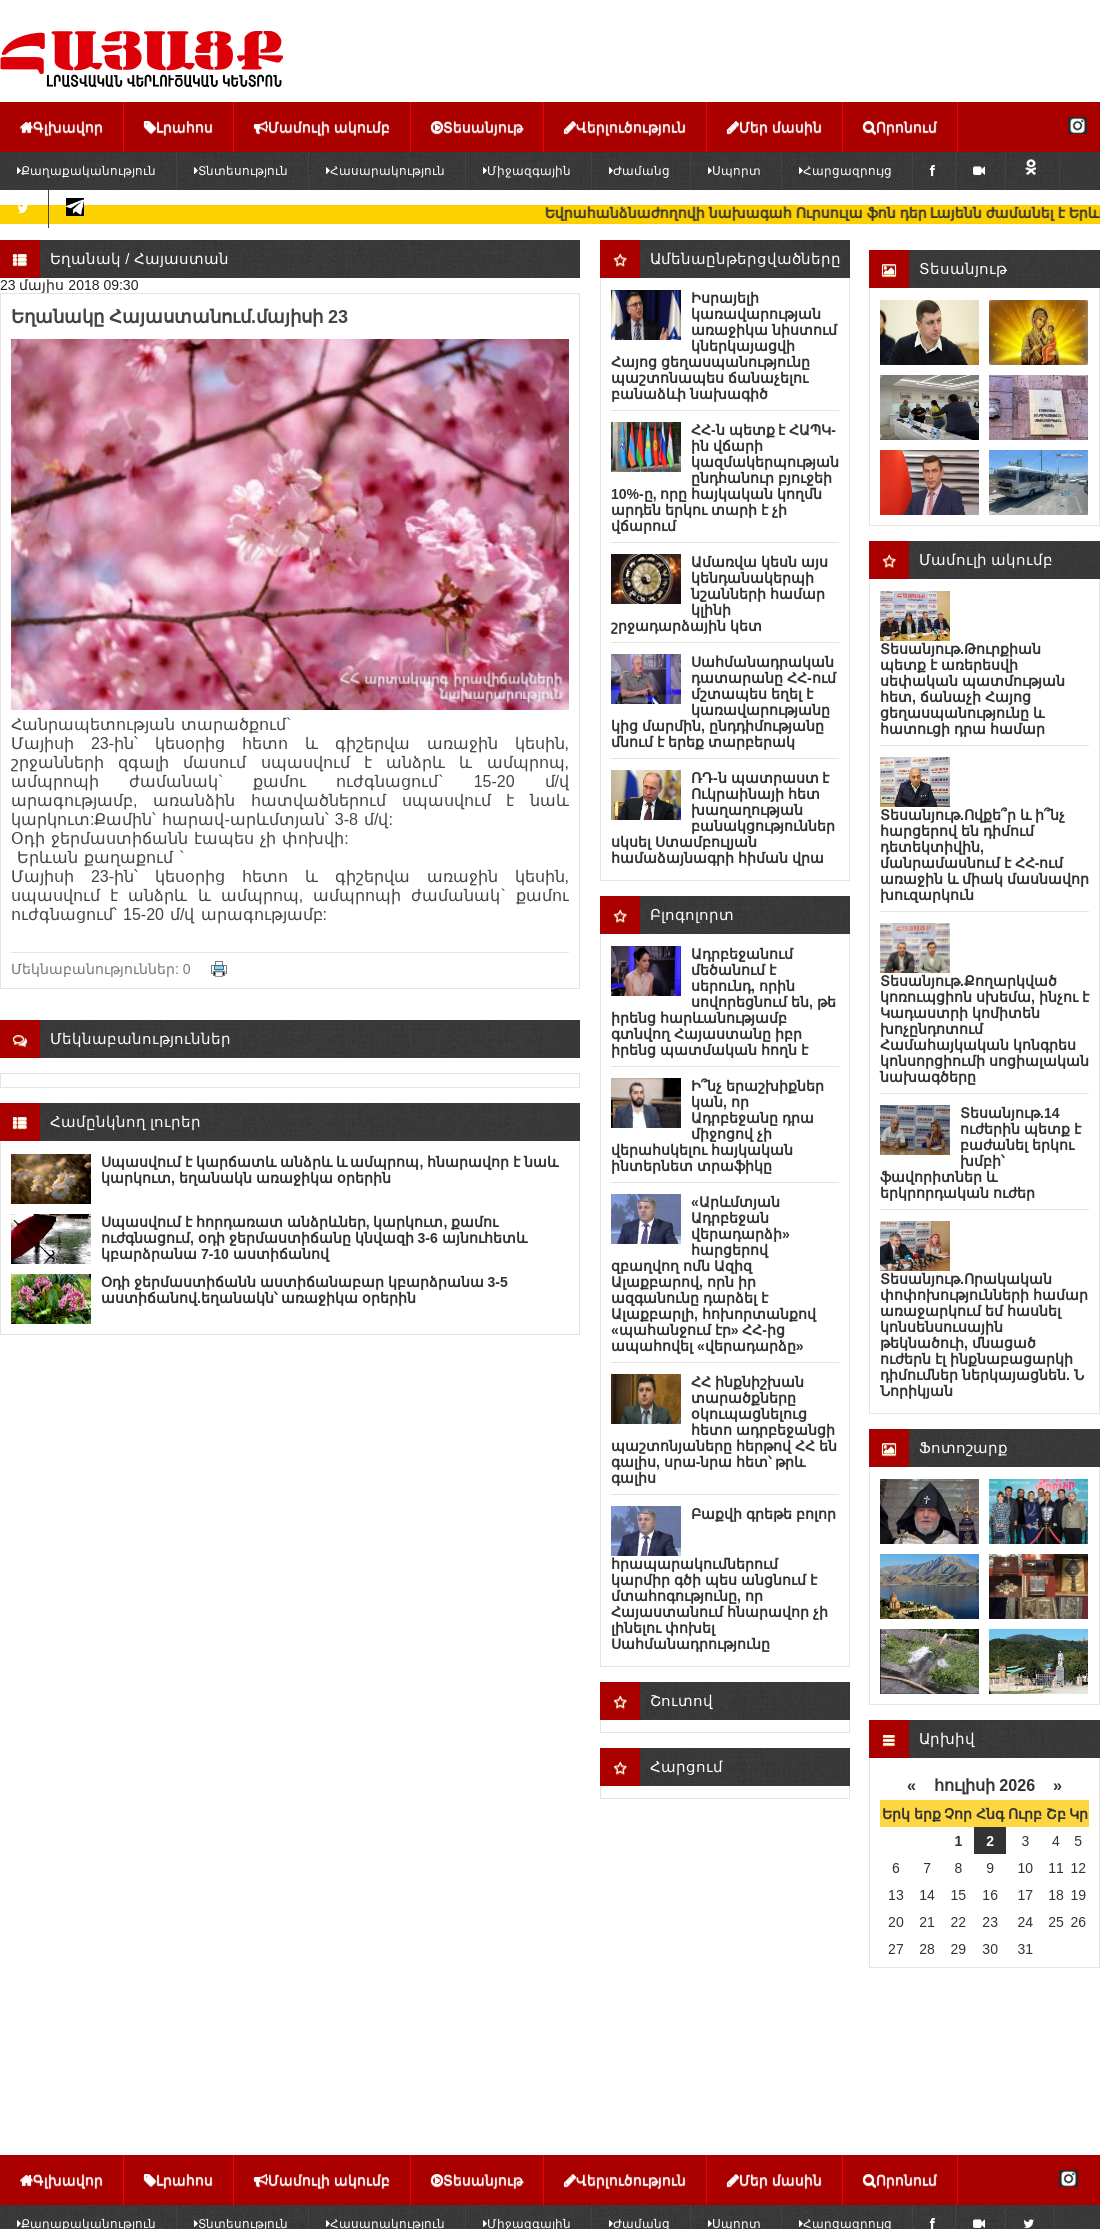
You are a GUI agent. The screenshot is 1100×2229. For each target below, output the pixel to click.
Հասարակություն (385, 171)
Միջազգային (527, 171)
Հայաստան (181, 258)
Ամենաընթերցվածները (745, 258)
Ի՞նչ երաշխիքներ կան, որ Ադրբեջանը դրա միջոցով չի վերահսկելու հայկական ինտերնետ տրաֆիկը (717, 1126)
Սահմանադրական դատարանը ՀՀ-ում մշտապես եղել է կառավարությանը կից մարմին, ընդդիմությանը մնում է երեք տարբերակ (723, 702)
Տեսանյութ (477, 127)
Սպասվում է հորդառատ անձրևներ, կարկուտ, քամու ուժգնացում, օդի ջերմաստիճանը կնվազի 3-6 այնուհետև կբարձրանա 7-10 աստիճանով (314, 1238)
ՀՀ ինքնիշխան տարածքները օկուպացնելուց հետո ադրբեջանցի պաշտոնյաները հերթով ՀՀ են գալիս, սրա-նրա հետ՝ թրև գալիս (724, 1430)
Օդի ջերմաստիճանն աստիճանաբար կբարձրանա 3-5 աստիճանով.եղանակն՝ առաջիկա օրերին (304, 1290)
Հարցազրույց (845, 171)
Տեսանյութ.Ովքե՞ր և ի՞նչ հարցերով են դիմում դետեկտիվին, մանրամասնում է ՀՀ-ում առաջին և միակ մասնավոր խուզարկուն (984, 855)
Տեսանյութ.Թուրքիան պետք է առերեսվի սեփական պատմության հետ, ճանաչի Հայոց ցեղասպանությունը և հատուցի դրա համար (972, 689)
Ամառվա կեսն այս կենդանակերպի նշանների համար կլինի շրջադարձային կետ (719, 594)
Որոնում (900, 127)
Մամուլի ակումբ (322, 127)
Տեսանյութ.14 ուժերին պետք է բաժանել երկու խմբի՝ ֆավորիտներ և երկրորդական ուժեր (980, 1153)
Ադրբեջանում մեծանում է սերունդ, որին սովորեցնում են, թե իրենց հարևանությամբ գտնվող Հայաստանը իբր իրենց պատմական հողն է (723, 1002)
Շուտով (681, 1700)
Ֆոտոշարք (963, 1447)
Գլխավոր (61, 127)
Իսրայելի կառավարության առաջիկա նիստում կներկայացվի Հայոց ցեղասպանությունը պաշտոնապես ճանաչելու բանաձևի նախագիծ (724, 346)
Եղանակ (85, 258)
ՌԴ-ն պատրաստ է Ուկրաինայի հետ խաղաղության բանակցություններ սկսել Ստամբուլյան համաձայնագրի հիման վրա (723, 818)
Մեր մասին (774, 127)
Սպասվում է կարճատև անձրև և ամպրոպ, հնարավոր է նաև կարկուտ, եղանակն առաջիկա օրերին (329, 1170)
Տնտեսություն (241, 171)
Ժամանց (639, 171)
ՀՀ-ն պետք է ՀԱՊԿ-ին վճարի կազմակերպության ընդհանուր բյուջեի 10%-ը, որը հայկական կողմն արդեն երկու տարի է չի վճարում (725, 478)
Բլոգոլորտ (692, 914)
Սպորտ (734, 171)
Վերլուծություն (625, 127)
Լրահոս (178, 127)
